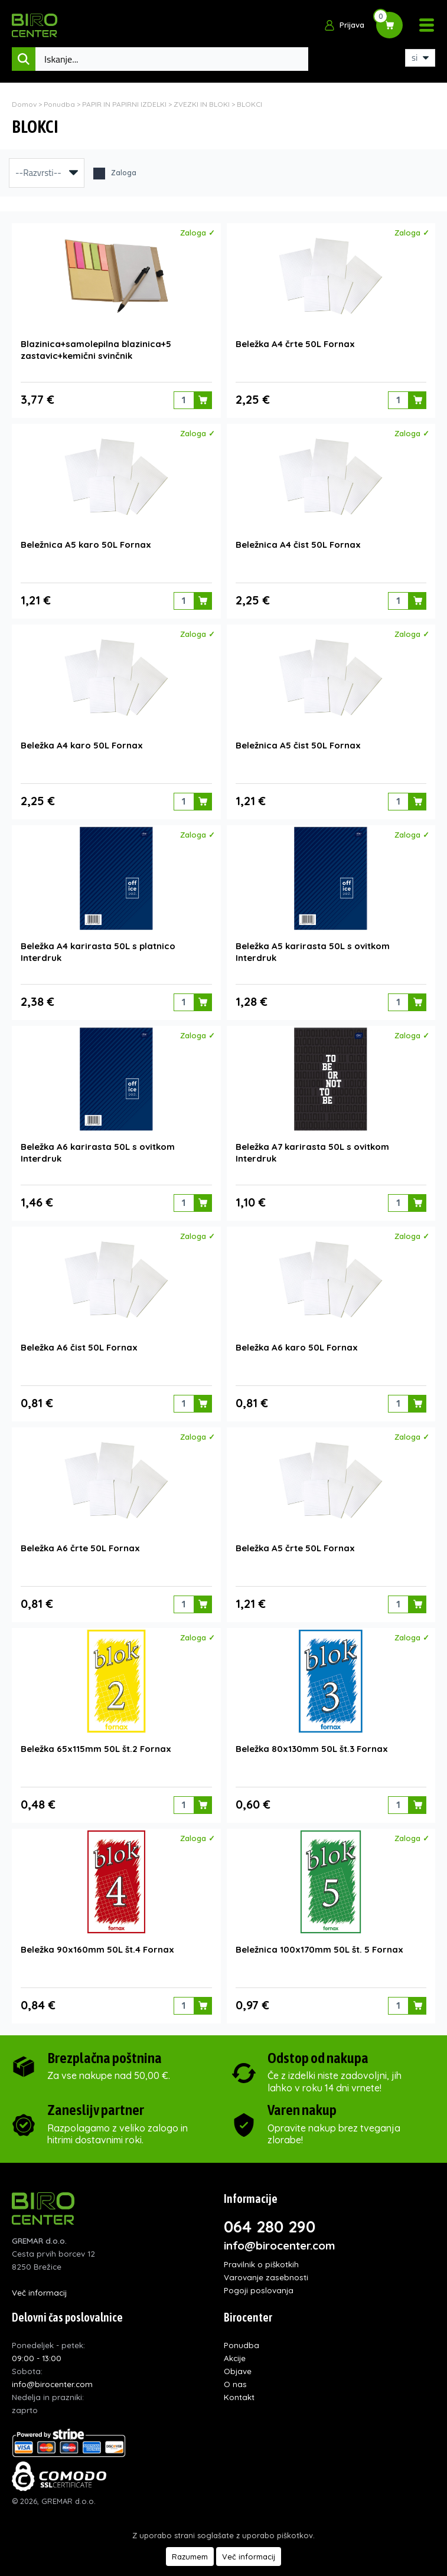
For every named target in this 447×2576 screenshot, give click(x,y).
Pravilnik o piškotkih (261, 2264)
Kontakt (239, 2397)
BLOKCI (249, 104)
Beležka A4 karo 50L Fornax (82, 745)
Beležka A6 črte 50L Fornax (80, 1548)
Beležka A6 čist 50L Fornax (79, 1347)
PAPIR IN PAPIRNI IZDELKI (125, 104)
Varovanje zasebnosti (266, 2277)
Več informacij (39, 2292)
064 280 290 (269, 2227)
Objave (238, 2371)
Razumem (190, 2556)
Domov (24, 104)
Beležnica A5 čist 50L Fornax (298, 745)
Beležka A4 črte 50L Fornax (295, 343)
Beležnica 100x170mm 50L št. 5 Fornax (319, 1949)
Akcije (235, 2358)
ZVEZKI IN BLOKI (202, 104)
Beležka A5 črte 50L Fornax (295, 1548)
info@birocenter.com (279, 2245)
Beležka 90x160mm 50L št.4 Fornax (97, 1949)
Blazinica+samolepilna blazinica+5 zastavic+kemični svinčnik (96, 349)
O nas (235, 2384)
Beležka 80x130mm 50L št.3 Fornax (312, 1748)
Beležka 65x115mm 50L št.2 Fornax (96, 1748)
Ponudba (59, 104)
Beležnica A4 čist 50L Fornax (298, 544)
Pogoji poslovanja (258, 2290)
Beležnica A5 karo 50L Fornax (86, 544)
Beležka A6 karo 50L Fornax (297, 1347)
